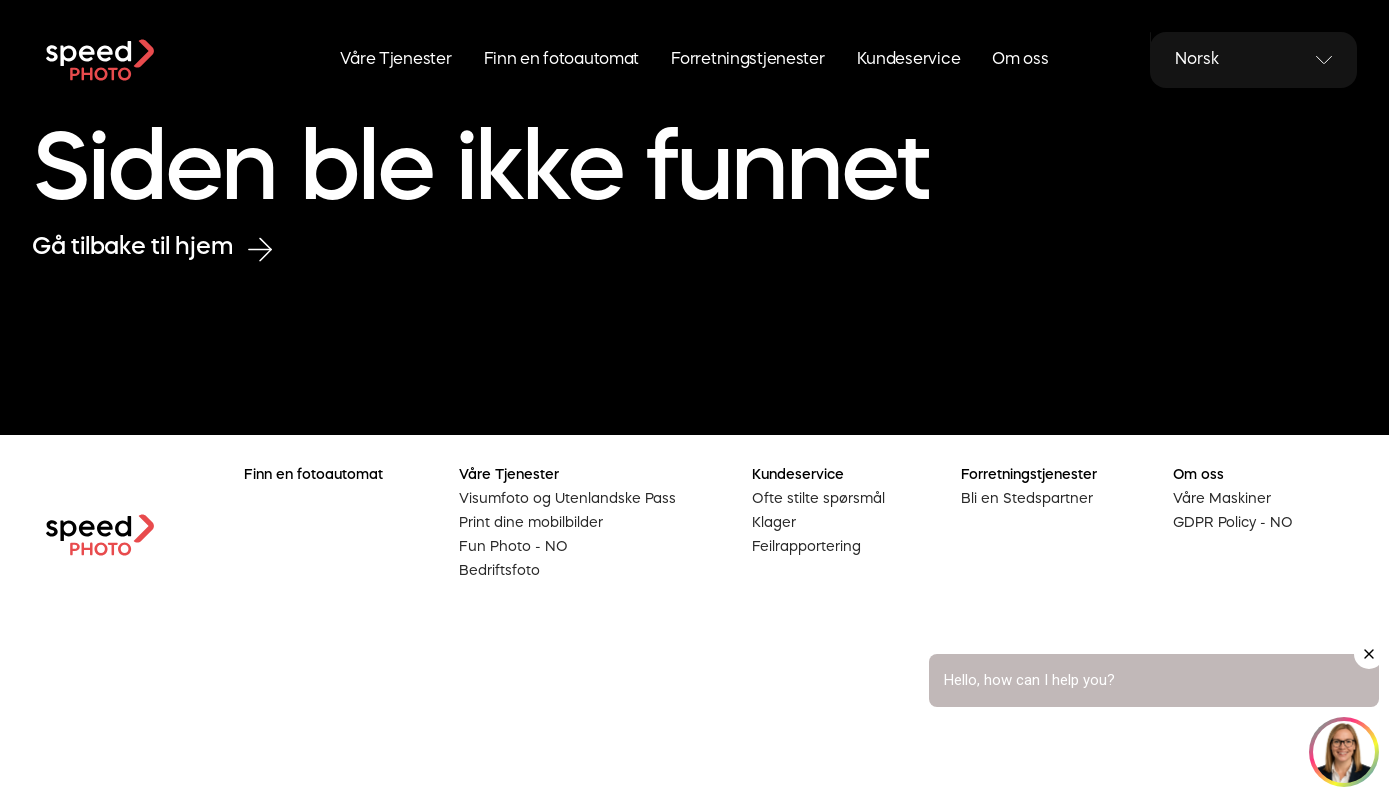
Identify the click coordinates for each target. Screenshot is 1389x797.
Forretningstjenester (747, 60)
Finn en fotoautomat (562, 60)
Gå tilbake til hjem (152, 248)
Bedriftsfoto (499, 571)
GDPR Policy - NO (1233, 523)
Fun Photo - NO (513, 547)
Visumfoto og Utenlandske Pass (567, 499)
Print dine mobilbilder (531, 523)
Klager (774, 523)
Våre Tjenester (395, 60)
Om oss (1020, 60)
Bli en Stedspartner (1027, 499)
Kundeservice (909, 60)
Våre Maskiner (1222, 499)
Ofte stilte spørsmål (818, 499)
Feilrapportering (806, 547)
